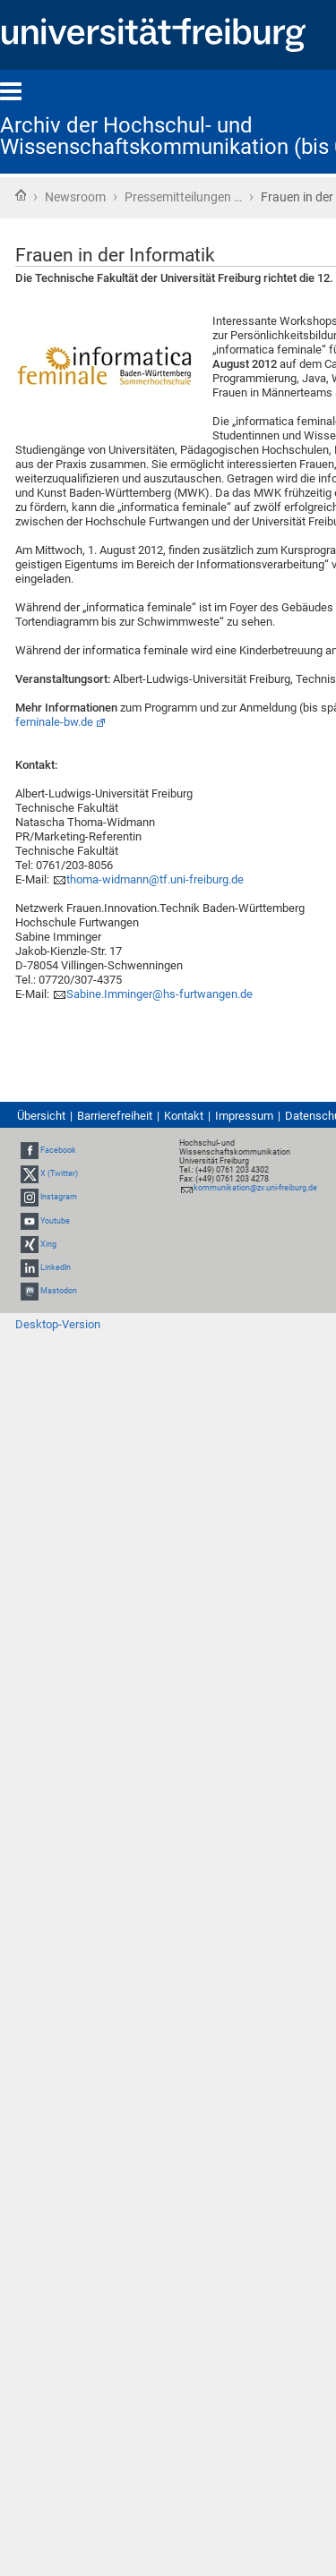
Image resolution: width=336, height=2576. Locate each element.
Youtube (55, 1220)
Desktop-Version (57, 1324)
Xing (48, 1244)
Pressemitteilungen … (183, 197)
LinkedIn (55, 1267)
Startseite (20, 195)
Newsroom (75, 197)
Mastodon (58, 1290)
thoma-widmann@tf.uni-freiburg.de (155, 879)
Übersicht (41, 1115)
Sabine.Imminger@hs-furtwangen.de (159, 994)
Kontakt (183, 1115)
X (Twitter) (59, 1173)
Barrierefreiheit (114, 1115)
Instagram (58, 1197)
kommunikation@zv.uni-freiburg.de (255, 1187)
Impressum (244, 1115)
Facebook (58, 1150)
